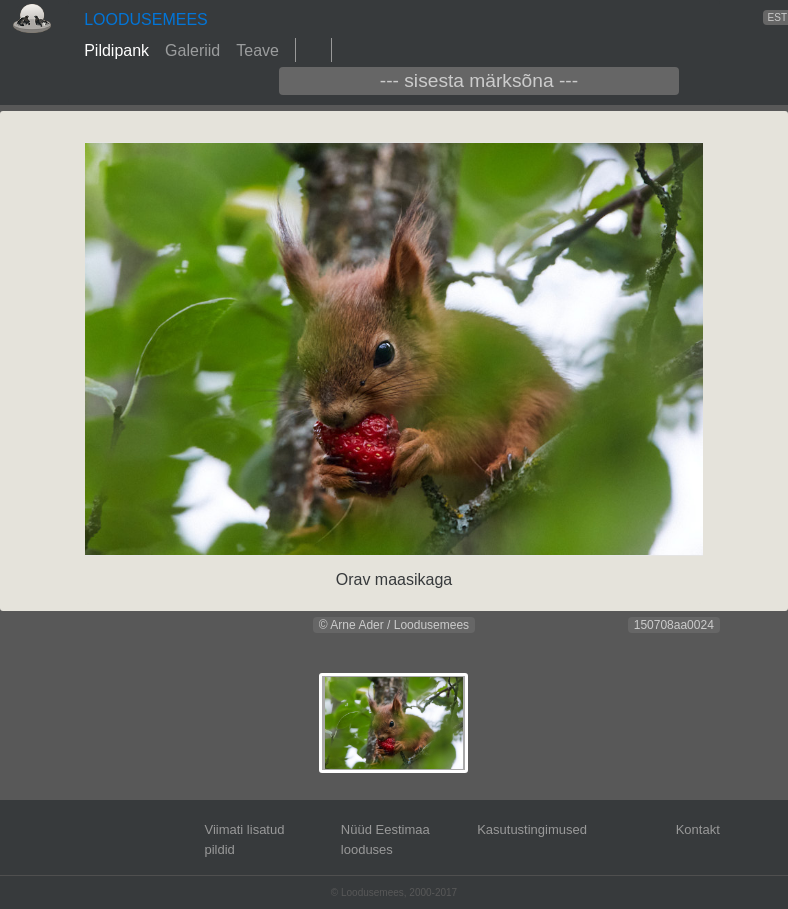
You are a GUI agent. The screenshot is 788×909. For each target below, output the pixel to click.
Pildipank (116, 50)
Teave (257, 50)
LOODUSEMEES (146, 19)
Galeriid (192, 50)
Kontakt (698, 829)
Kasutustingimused (532, 829)
